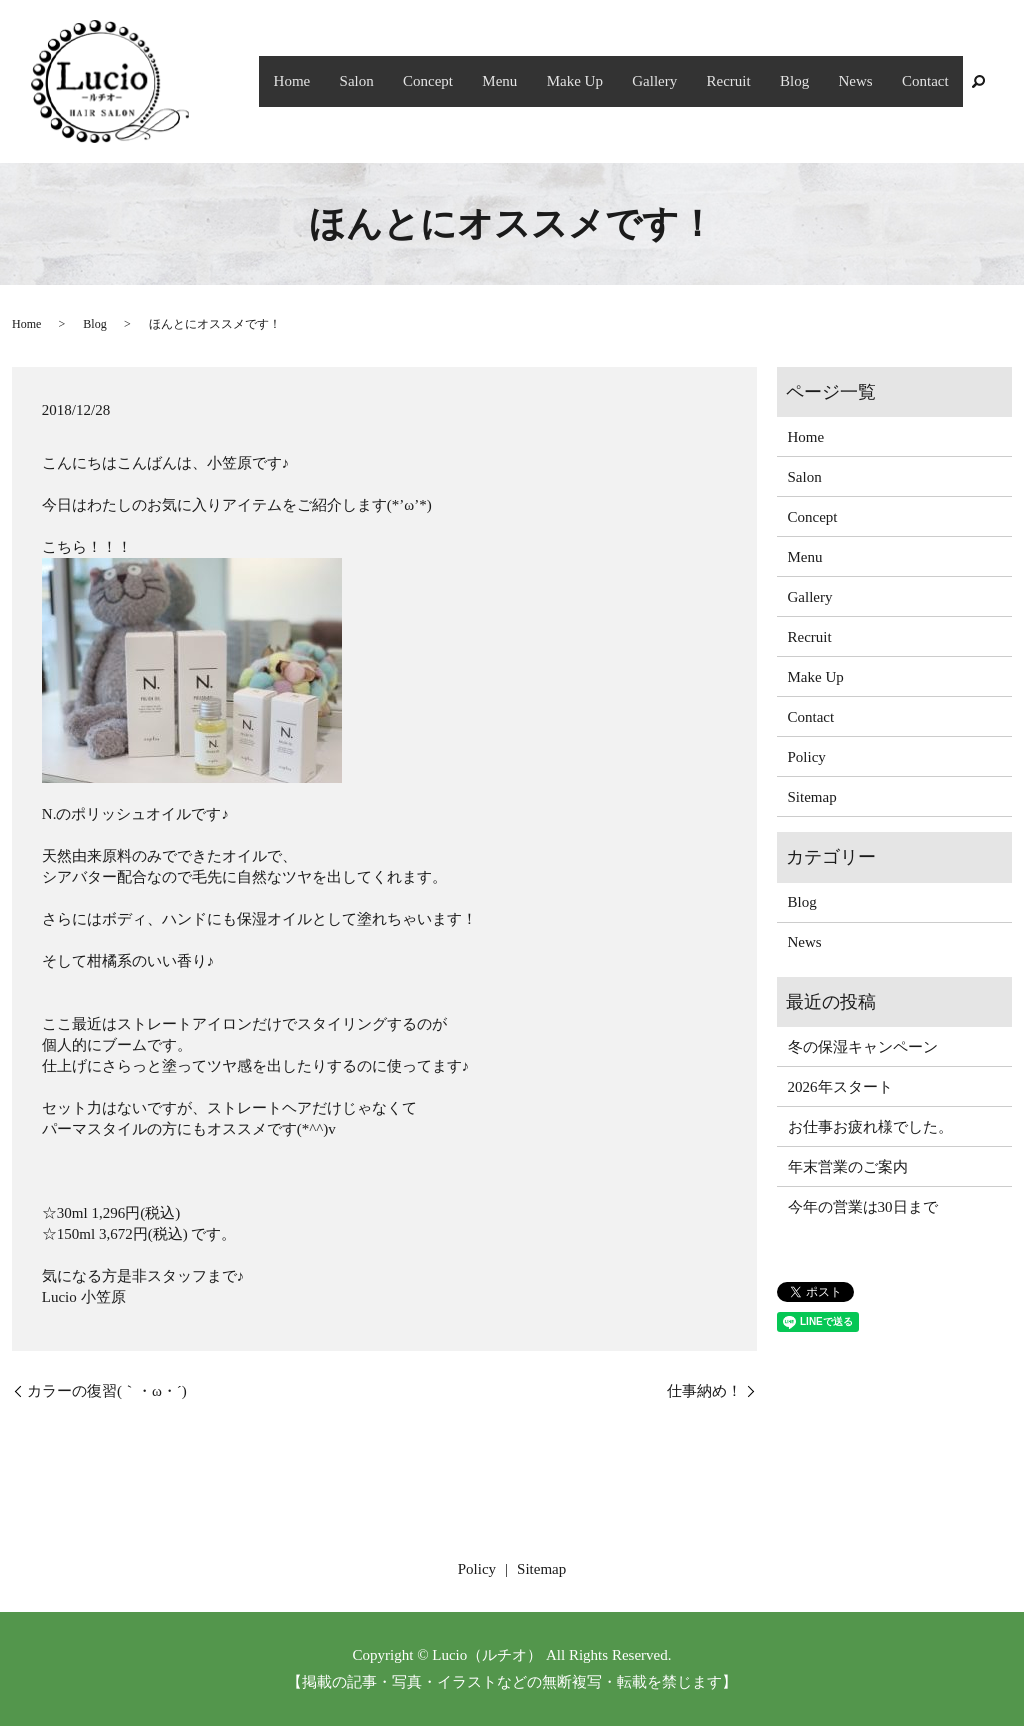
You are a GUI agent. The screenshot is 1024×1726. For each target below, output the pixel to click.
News (863, 81)
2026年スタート (840, 1087)
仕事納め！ (704, 1391)
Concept (468, 81)
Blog (807, 81)
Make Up (604, 81)
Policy (807, 757)
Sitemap (812, 797)
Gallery (678, 81)
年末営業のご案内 (848, 1167)
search (978, 82)
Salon (402, 81)
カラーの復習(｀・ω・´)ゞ (114, 1391)
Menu (534, 81)
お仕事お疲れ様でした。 (870, 1127)
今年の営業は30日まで (863, 1207)
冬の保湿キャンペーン (863, 1047)
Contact (928, 81)
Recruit (747, 81)
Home (342, 81)
